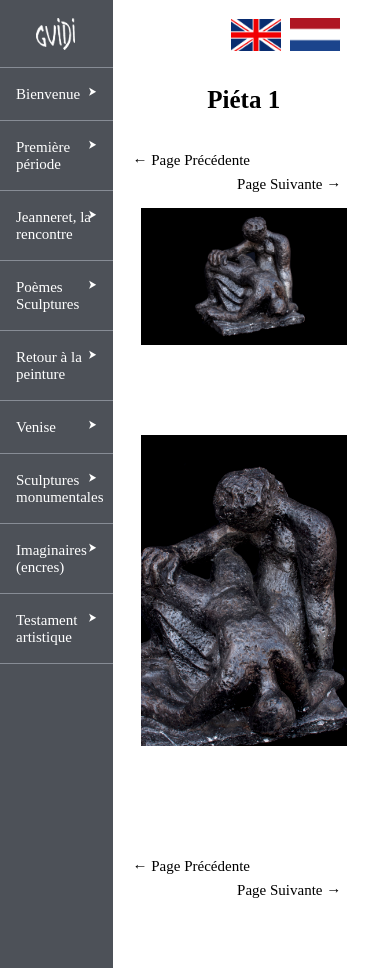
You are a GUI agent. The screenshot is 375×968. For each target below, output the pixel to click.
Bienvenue (48, 94)
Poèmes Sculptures (47, 295)
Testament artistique (46, 628)
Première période (43, 155)
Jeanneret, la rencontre (53, 225)
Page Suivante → (289, 184)
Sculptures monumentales (59, 488)
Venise (36, 427)
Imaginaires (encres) (51, 558)
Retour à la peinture (49, 365)
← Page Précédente (191, 160)
